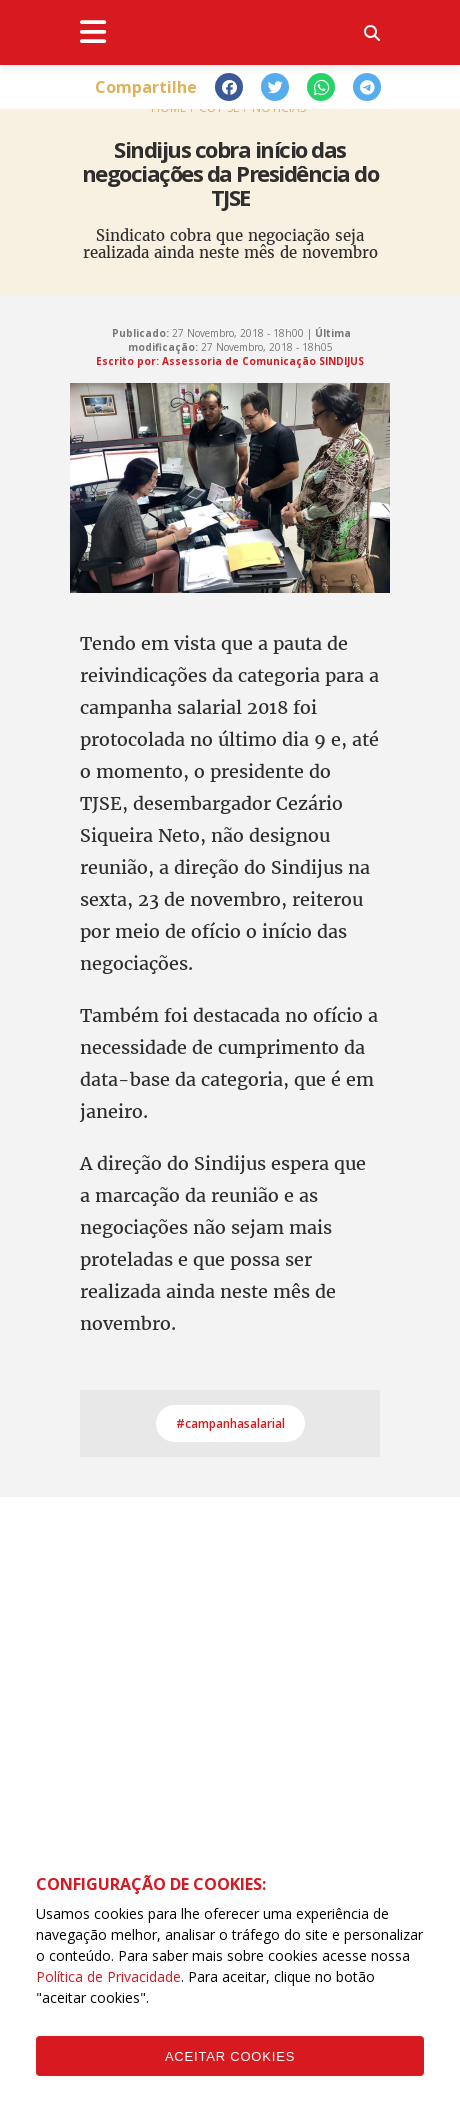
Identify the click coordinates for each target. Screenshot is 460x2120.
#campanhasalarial (230, 1423)
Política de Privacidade (108, 1976)
